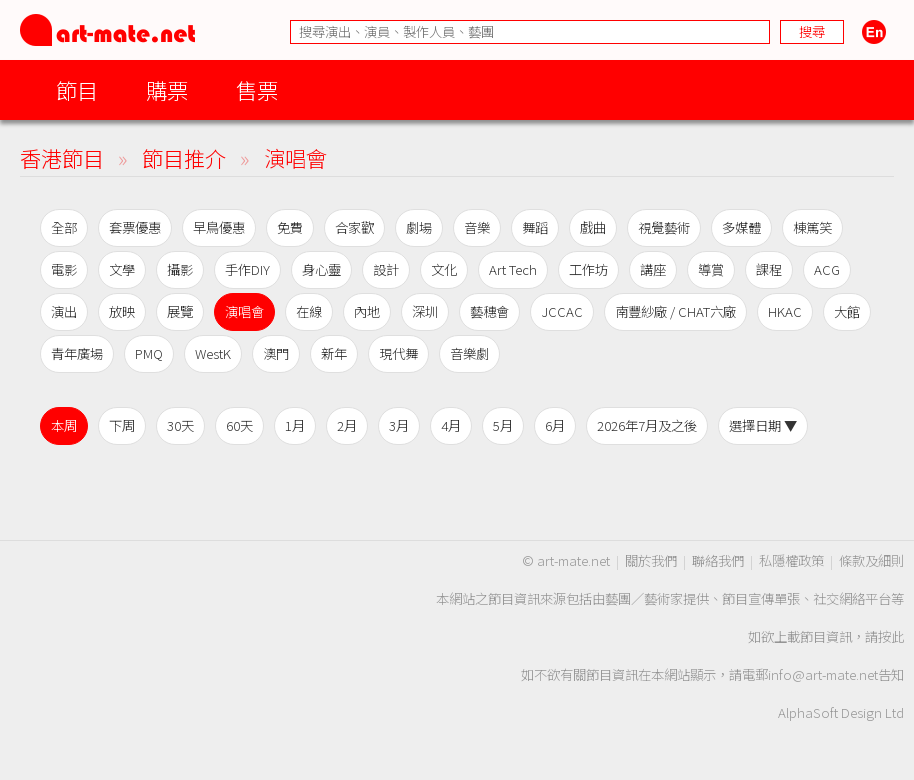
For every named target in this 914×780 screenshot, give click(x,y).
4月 (451, 425)
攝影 (180, 269)
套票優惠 (135, 227)
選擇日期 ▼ (763, 425)
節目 (77, 89)
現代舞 (398, 353)
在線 (309, 311)
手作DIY (247, 269)
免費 (290, 227)
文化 (444, 269)
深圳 (425, 311)
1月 (295, 425)
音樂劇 (469, 353)
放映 (122, 311)
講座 (653, 269)
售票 (257, 89)
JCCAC (562, 311)
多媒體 (741, 227)
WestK (213, 353)
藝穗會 (489, 311)
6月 (555, 425)
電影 (64, 269)
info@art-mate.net (823, 674)
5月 (503, 425)
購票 (167, 89)
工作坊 (588, 269)
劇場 (419, 227)
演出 (64, 311)
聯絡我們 (718, 560)
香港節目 (62, 157)
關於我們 (651, 560)
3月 (399, 425)
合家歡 (354, 227)
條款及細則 (871, 560)
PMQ (149, 353)
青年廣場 (77, 353)
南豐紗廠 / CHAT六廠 (675, 311)
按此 (891, 636)
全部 (64, 227)
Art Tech (513, 269)
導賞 (711, 269)
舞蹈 (535, 227)
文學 (122, 269)
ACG (827, 269)
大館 (847, 311)
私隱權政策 (791, 560)
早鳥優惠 (219, 227)
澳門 (276, 353)
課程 (769, 269)
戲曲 (593, 227)
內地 (367, 311)
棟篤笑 (812, 227)
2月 (347, 425)
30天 (180, 425)
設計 (386, 269)
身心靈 (321, 269)
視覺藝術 (664, 227)
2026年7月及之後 (647, 425)
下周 (122, 425)
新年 (334, 353)
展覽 (180, 311)
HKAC (785, 311)
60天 (239, 425)
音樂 (477, 227)
